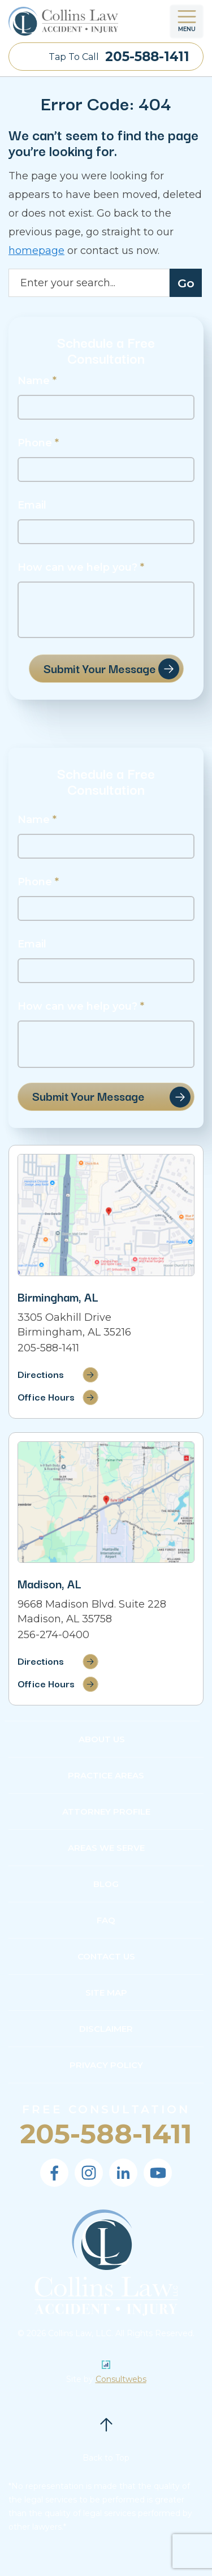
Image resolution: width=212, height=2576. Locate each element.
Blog (106, 1884)
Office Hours (46, 1396)
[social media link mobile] (54, 2173)
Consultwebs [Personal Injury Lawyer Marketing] (121, 2379)
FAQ (106, 1920)
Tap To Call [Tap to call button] (119, 56)
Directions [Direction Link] (41, 1373)
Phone (38, 443)
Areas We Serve (106, 1847)
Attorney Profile (106, 1811)
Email (32, 505)
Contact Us (106, 1956)
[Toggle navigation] (187, 21)
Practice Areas (106, 1775)
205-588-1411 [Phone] (48, 1348)
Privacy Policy (106, 2065)
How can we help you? (81, 567)
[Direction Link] (106, 1215)
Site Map (106, 1992)
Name (37, 381)
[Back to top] (106, 2424)
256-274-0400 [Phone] (53, 1635)
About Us (102, 1739)
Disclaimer (106, 2028)
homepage (36, 250)
